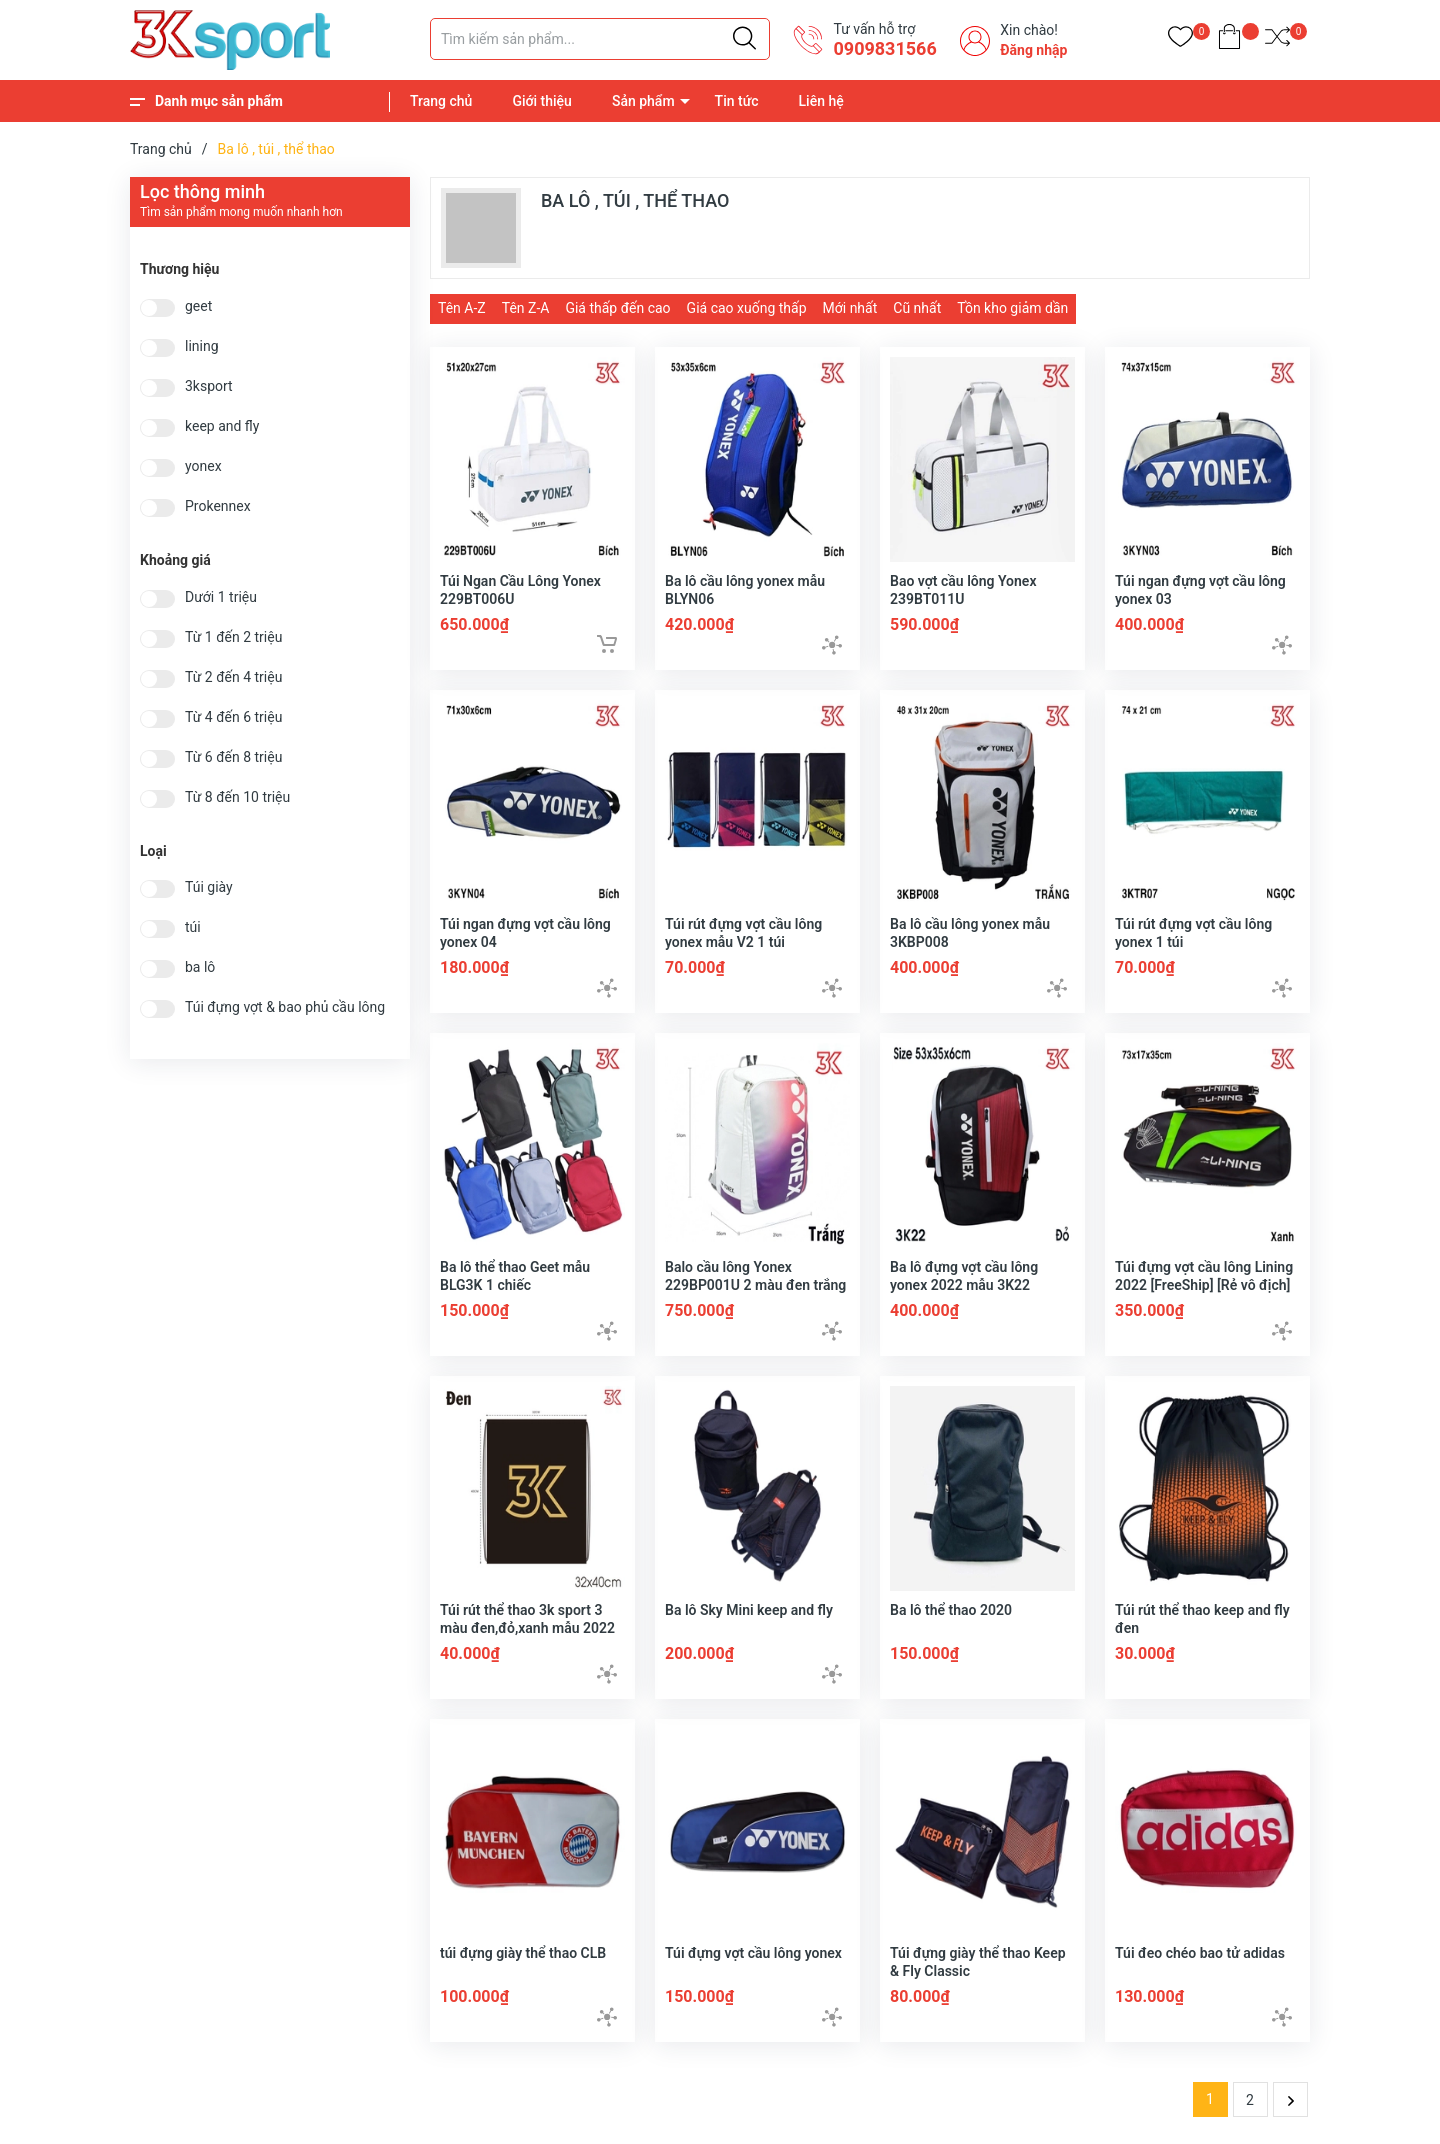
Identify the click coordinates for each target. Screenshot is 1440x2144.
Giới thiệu (542, 101)
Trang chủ (441, 101)
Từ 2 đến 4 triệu (233, 677)
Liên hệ (821, 101)
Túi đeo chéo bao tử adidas (1200, 1953)
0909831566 (884, 48)
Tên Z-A (526, 308)
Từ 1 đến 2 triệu (233, 637)
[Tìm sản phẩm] (600, 39)
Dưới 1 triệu (221, 597)
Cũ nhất (917, 308)
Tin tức (737, 101)
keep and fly (222, 426)
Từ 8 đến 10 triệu (237, 797)
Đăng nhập (1033, 50)
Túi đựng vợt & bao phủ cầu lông (285, 1007)
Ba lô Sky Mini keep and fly (749, 1610)
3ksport (209, 386)
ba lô (200, 967)
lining (202, 346)
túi (193, 927)
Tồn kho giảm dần (1012, 308)
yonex (203, 466)
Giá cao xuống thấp (747, 308)
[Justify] (744, 39)
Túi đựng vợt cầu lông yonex (753, 1953)
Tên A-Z (462, 308)
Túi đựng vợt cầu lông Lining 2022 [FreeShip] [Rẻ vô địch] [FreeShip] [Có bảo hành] (1204, 1285)
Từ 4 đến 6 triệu (233, 717)
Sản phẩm (643, 101)
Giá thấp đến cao (617, 308)
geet (198, 306)
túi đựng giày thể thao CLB (523, 1953)
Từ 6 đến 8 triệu (233, 757)
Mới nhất (850, 308)
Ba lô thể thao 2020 (951, 1610)
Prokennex (218, 506)
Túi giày (209, 887)
